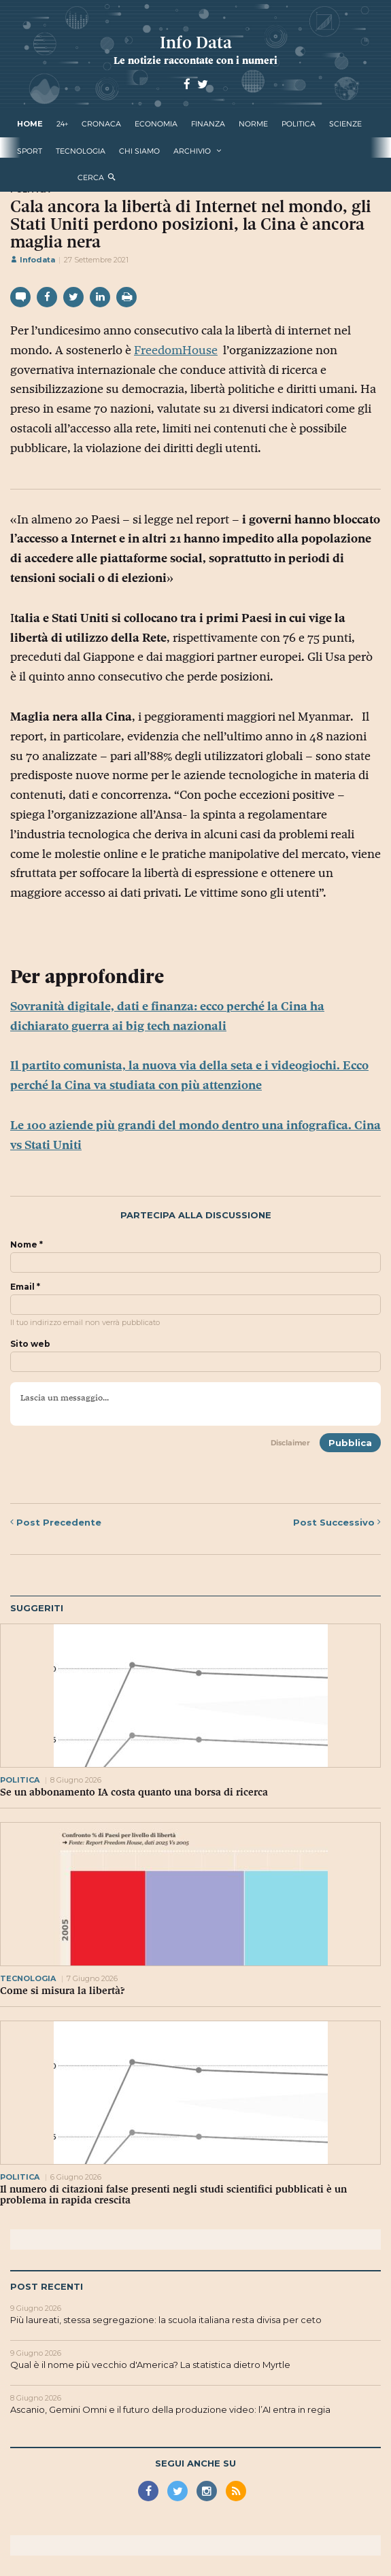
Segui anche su (195, 2463)
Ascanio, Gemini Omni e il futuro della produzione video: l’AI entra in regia (170, 2409)
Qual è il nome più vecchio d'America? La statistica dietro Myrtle (150, 2364)
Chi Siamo (139, 151)
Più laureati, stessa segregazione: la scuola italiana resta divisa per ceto (166, 2319)
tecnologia (80, 151)
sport (29, 151)
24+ (62, 123)
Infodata (32, 259)
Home (30, 123)
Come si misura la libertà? (62, 1990)
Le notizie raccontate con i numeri (195, 60)
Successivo (337, 1522)
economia (156, 123)
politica (299, 123)
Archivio (192, 151)
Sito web (30, 1344)
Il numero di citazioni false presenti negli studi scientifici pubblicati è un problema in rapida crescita (173, 2194)
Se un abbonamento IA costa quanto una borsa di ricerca (134, 1792)
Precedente (55, 1522)
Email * (25, 1287)
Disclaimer (290, 1442)
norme (253, 123)
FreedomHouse (176, 350)
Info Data (196, 42)
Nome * (26, 1245)
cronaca (101, 123)
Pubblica (350, 1442)
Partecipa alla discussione (195, 1215)
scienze (345, 123)
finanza (208, 123)
